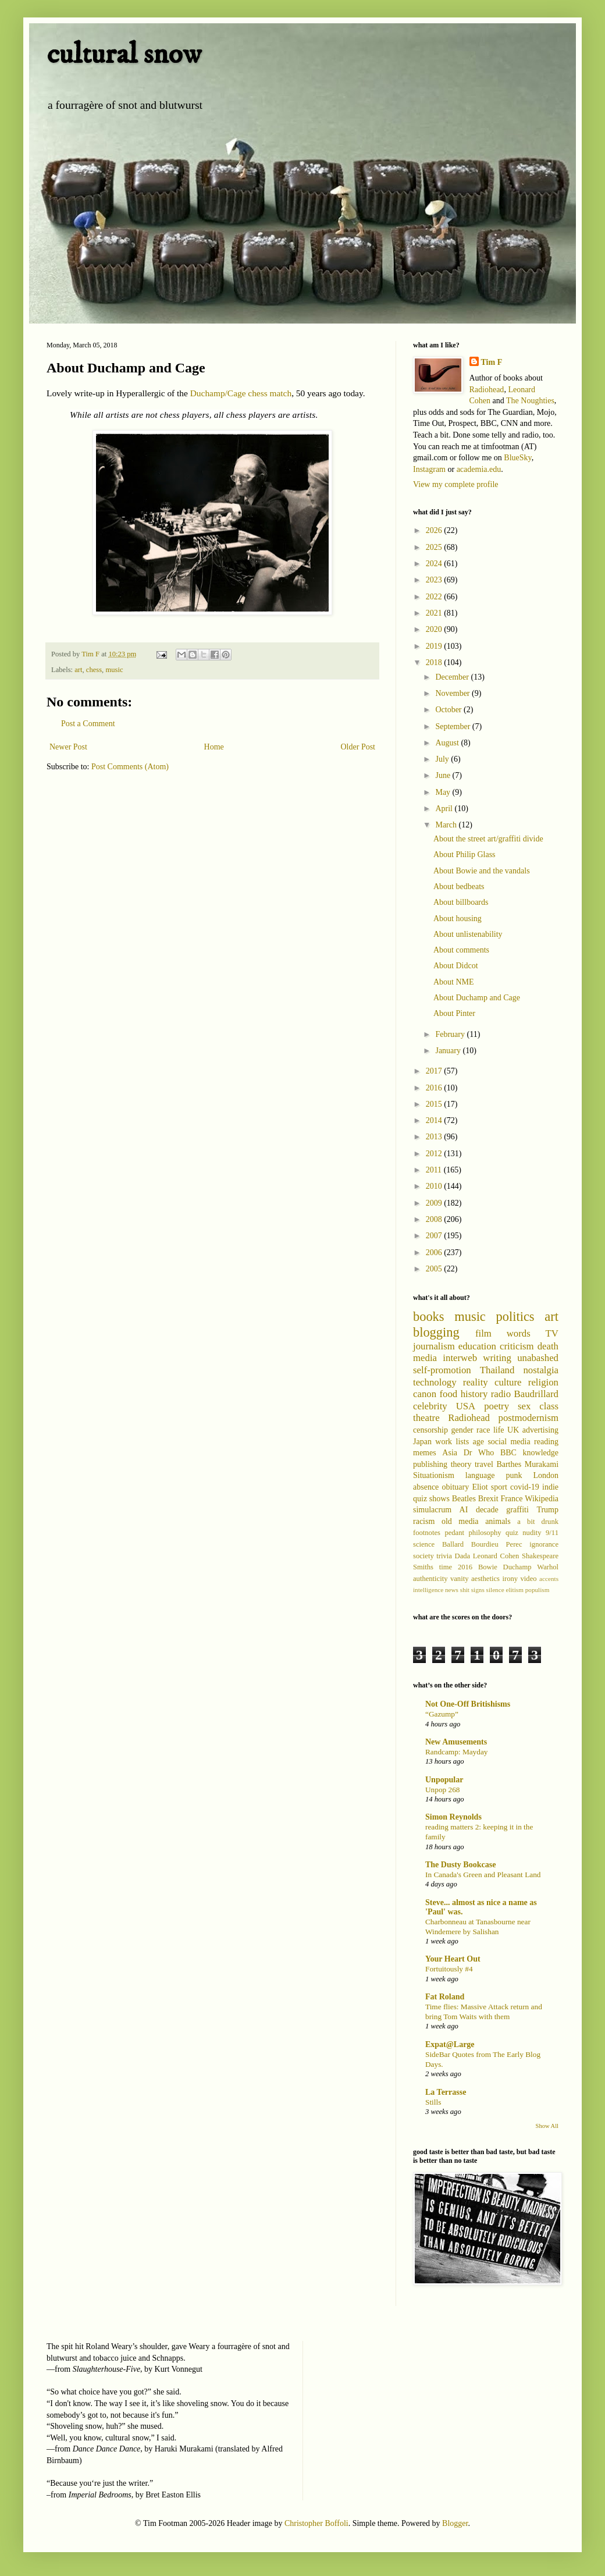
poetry (496, 1406)
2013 (435, 1136)
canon (424, 1393)
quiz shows (431, 1498)
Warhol (547, 1567)
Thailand (497, 1370)
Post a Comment (88, 723)
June (443, 775)
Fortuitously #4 (449, 1968)
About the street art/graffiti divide (488, 838)
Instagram (429, 469)
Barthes (508, 1464)
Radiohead (486, 389)
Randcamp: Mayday (456, 1751)
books (428, 1316)
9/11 (552, 1533)
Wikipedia (541, 1498)
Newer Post (68, 746)
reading (546, 1441)
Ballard (453, 1544)
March (446, 824)
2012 (435, 1153)
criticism (517, 1346)
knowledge (540, 1452)
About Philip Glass (464, 854)
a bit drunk (537, 1522)
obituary (455, 1487)
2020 (435, 629)
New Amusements (456, 1742)
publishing (430, 1464)
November (453, 693)
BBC (508, 1452)
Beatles (464, 1498)
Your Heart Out (453, 1959)
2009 (435, 1203)
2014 (435, 1120)
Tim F (492, 362)
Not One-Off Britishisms (467, 1704)
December (453, 677)
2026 (435, 530)
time (445, 1567)
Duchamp (517, 1567)
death (548, 1346)
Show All (547, 2126)
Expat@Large (450, 2044)
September (453, 726)
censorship (430, 1430)
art (78, 670)
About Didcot (455, 965)
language (480, 1475)
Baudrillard (536, 1393)
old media (460, 1521)
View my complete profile (456, 484)
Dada (463, 1556)
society (423, 1556)
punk (514, 1475)
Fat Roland (444, 1996)
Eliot (479, 1487)
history (474, 1393)
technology (435, 1382)
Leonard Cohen (496, 1556)
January (448, 1050)
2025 (435, 547)
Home (214, 746)
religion (543, 1382)
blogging (436, 1332)
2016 (435, 1087)
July (443, 759)
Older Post (358, 746)
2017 (435, 1071)
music (114, 670)
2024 (435, 563)
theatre (426, 1417)
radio (501, 1393)
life (498, 1430)
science (424, 1544)
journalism (434, 1346)
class (548, 1406)
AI (464, 1509)
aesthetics (485, 1579)
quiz (512, 1533)
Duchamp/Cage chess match (240, 393)
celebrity (430, 1406)
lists (462, 1441)
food (448, 1393)
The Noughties (530, 400)
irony (510, 1579)
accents (548, 1578)
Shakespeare (540, 1556)
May (443, 792)
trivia (444, 1556)
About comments (461, 950)
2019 (435, 646)
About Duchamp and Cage (476, 997)
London (545, 1475)
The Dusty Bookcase (460, 1864)
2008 (435, 1219)
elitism (514, 1589)
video (529, 1579)
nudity (531, 1533)
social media (508, 1441)
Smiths (423, 1567)
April (444, 808)
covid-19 (524, 1487)
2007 (435, 1235)
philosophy (485, 1533)
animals (498, 1521)
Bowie (487, 1567)
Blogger (455, 2523)
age (478, 1441)
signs (478, 1589)
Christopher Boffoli (316, 2523)
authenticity (430, 1579)
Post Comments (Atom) (130, 766)
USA (466, 1406)
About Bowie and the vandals (481, 870)
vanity (459, 1579)
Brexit (488, 1498)
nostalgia (540, 1370)
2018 (435, 662)
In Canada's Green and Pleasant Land (482, 1874)
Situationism (433, 1475)
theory (461, 1464)
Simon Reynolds (453, 1817)
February (451, 1034)
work (443, 1441)
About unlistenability (468, 934)
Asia (449, 1452)
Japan (422, 1441)
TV (552, 1333)
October (449, 709)
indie (550, 1487)
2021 (435, 613)
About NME (453, 982)
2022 (435, 596)
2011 (435, 1170)
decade (487, 1509)
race (483, 1430)
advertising (540, 1430)
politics (515, 1316)
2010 (435, 1186)
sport (499, 1487)
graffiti (517, 1509)
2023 (435, 579)
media (425, 1357)
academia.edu (479, 469)
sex (524, 1406)
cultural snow (124, 54)
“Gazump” (441, 1714)
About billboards (461, 902)
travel (484, 1464)
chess (94, 670)
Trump (547, 1509)
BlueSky (517, 457)
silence (495, 1589)
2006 (435, 1252)
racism (424, 1521)
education (477, 1346)
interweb (460, 1357)
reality (475, 1382)
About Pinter (454, 1013)
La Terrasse (445, 2092)
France (511, 1498)
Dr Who (479, 1452)
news (451, 1589)
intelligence (428, 1589)
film (483, 1333)
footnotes (426, 1533)
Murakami (541, 1464)
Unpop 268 (442, 1789)
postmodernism (528, 1417)
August (448, 742)
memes (424, 1452)
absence (426, 1487)
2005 (435, 1268)
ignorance (543, 1544)
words (519, 1333)
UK (513, 1430)
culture (508, 1382)
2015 (435, 1104)
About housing (457, 918)
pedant (454, 1533)
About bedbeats (458, 886)
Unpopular (444, 1779)
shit (464, 1589)
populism (537, 1589)
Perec (514, 1544)
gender (462, 1430)
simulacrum (432, 1509)
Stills (433, 2102)
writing (497, 1357)
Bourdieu (485, 1544)
